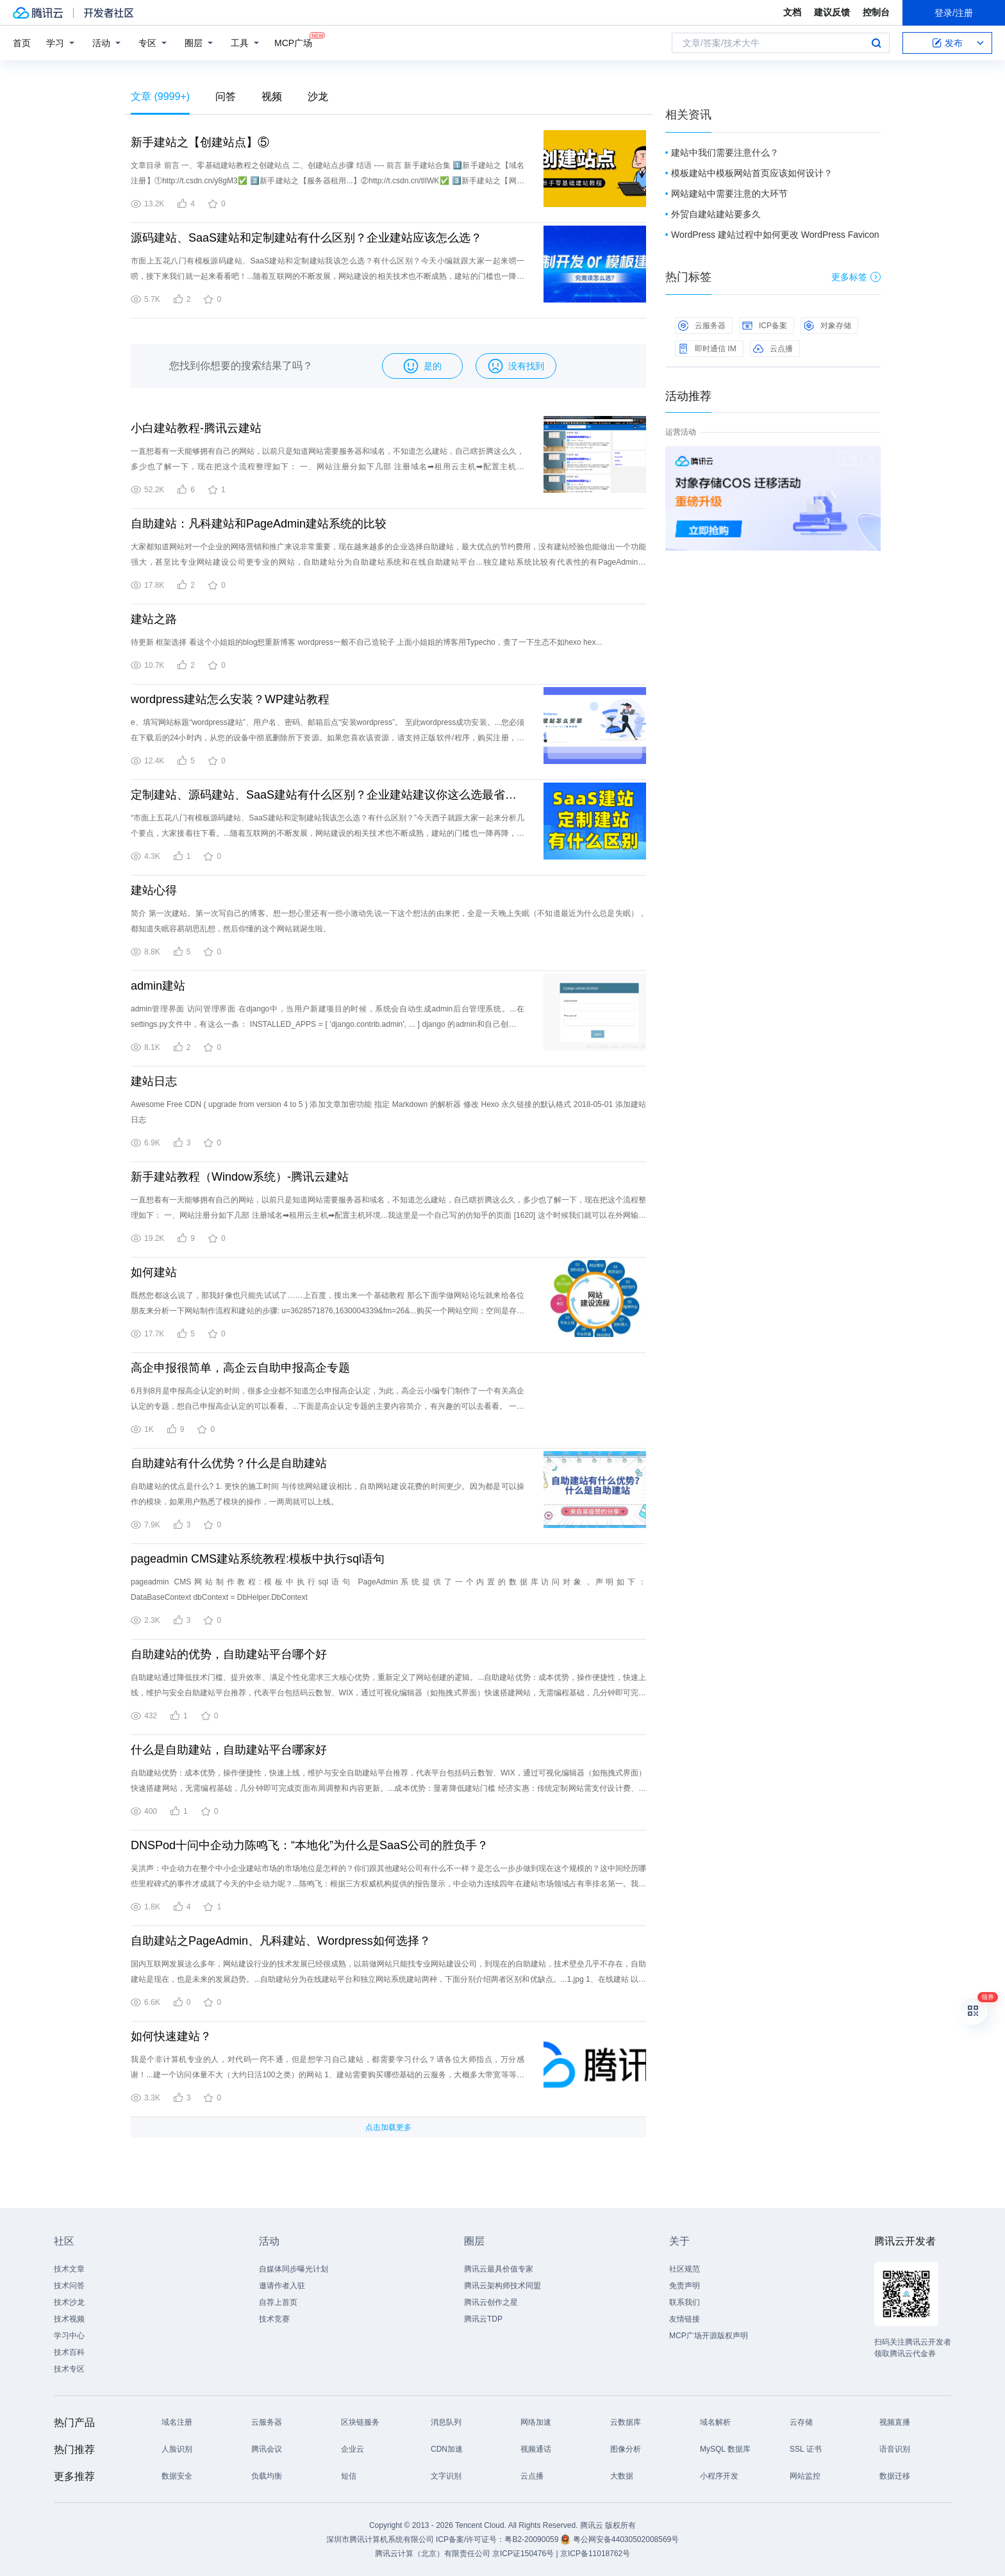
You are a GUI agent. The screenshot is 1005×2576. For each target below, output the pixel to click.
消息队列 (446, 2422)
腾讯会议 (266, 2449)
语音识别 (894, 2449)
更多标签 (856, 277)
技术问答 (69, 2285)
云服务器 (702, 325)
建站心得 (154, 890)
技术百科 (69, 2352)
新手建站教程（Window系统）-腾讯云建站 (240, 1176)
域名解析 (715, 2422)
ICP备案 (764, 325)
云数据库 (625, 2422)
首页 (22, 43)
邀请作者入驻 (282, 2285)
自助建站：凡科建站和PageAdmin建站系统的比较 (258, 523)
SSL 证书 (806, 2449)
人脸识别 (177, 2449)
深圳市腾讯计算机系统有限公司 (380, 2539)
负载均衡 (266, 2476)
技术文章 (69, 2268)
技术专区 (69, 2368)
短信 (348, 2476)
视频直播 (894, 2422)
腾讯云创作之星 (491, 2302)
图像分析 (625, 2449)
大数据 (621, 2476)
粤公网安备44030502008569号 (626, 2539)
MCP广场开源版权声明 (708, 2335)
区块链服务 (360, 2422)
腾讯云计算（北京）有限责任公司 (432, 2553)
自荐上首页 (278, 2302)
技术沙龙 (69, 2302)
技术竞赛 (274, 2318)
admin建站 (158, 985)
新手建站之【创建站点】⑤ (200, 142)
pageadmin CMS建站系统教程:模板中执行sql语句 (258, 1558)
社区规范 (684, 2268)
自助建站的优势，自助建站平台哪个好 (229, 1654)
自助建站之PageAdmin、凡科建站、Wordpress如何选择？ (281, 1940)
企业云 (352, 2449)
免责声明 (684, 2285)
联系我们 (684, 2302)
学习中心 (69, 2335)
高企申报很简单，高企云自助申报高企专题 (240, 1367)
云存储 (801, 2422)
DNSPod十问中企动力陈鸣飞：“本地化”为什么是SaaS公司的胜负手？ (309, 1845)
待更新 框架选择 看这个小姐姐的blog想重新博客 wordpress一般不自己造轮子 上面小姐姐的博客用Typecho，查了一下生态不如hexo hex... (366, 642)
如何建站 (154, 1272)
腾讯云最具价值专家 (498, 2268)
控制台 (876, 12)
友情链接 (684, 2318)
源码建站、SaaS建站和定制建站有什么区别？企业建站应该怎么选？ (306, 237)
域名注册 (177, 2422)
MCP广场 (293, 42)
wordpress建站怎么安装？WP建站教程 (230, 699)
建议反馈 (832, 12)
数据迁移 (894, 2476)
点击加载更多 (388, 2127)
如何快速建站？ (171, 2036)
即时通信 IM (707, 349)
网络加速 (535, 2422)
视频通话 (535, 2449)
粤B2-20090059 (532, 2539)
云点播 (773, 349)
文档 (792, 12)
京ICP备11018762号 (595, 2553)
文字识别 (446, 2476)
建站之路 (154, 619)
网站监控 (805, 2476)
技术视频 (69, 2318)
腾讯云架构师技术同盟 (502, 2285)
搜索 (876, 43)
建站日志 (154, 1081)
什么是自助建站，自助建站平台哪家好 (229, 1749)
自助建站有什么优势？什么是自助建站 (229, 1463)
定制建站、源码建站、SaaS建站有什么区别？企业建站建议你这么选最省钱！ (327, 794)
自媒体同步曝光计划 (293, 2268)
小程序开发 (719, 2476)
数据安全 (177, 2476)
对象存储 (827, 325)
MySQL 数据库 (725, 2449)
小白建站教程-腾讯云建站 (196, 428)
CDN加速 (447, 2449)
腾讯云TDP (483, 2318)
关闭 (871, 459)
